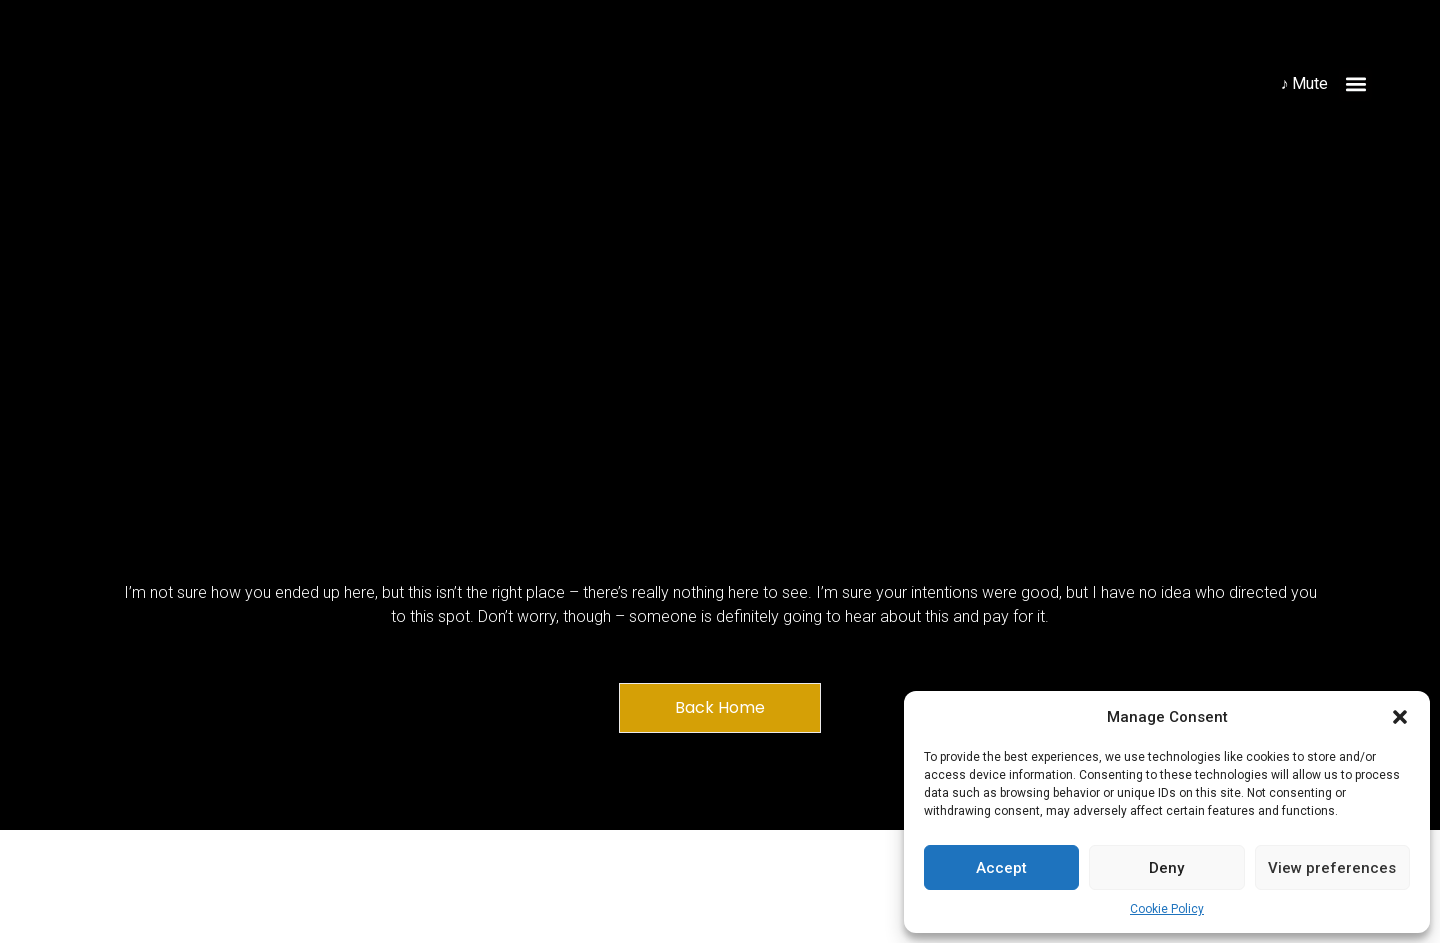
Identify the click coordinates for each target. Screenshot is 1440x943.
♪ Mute (1304, 83)
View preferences (1332, 868)
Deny (1166, 868)
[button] (1400, 717)
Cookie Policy (1167, 909)
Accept (1001, 868)
